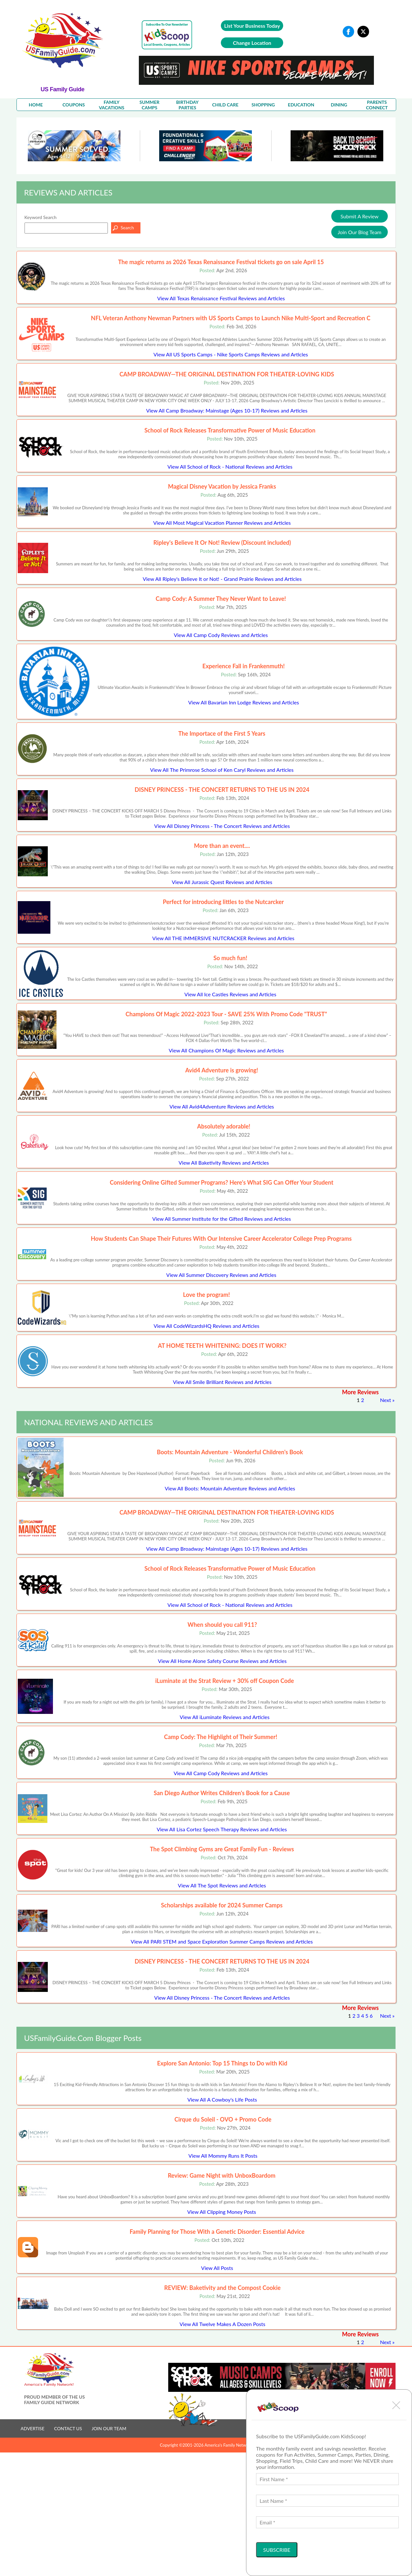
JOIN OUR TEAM (109, 2428)
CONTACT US (68, 2428)
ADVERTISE (33, 2428)
